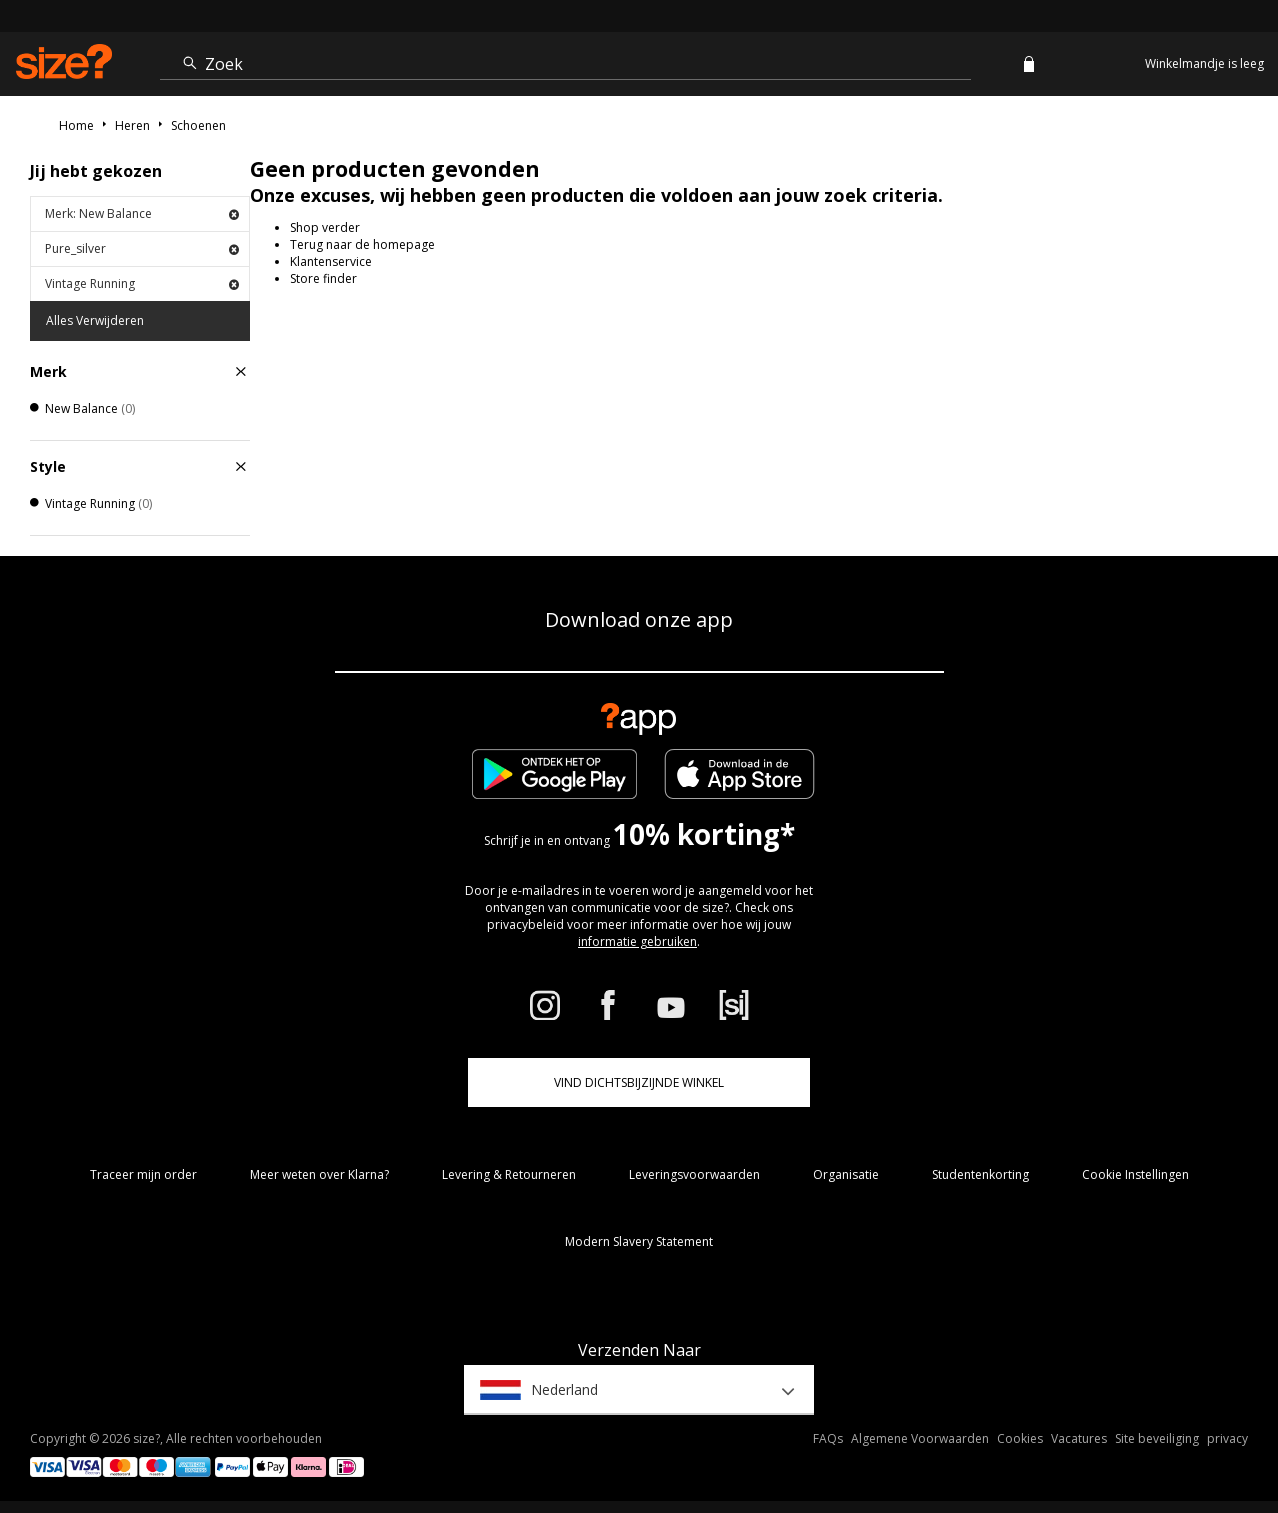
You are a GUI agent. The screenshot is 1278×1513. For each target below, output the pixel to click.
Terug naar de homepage (362, 244)
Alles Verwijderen (95, 320)
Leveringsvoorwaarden (694, 1174)
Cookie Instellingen (1135, 1174)
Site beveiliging (1157, 1438)
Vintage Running (142, 283)
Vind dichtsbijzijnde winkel (639, 1082)
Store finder (323, 278)
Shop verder (325, 227)
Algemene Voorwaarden (920, 1438)
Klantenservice (331, 261)
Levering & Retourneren (509, 1174)
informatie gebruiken (637, 941)
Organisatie (846, 1174)
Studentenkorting (980, 1174)
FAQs (828, 1438)
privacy (1227, 1438)
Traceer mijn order (143, 1174)
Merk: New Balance (142, 213)
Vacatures (1079, 1438)
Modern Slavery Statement (639, 1241)
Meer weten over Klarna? (319, 1174)
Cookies (1020, 1438)
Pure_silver (142, 248)
